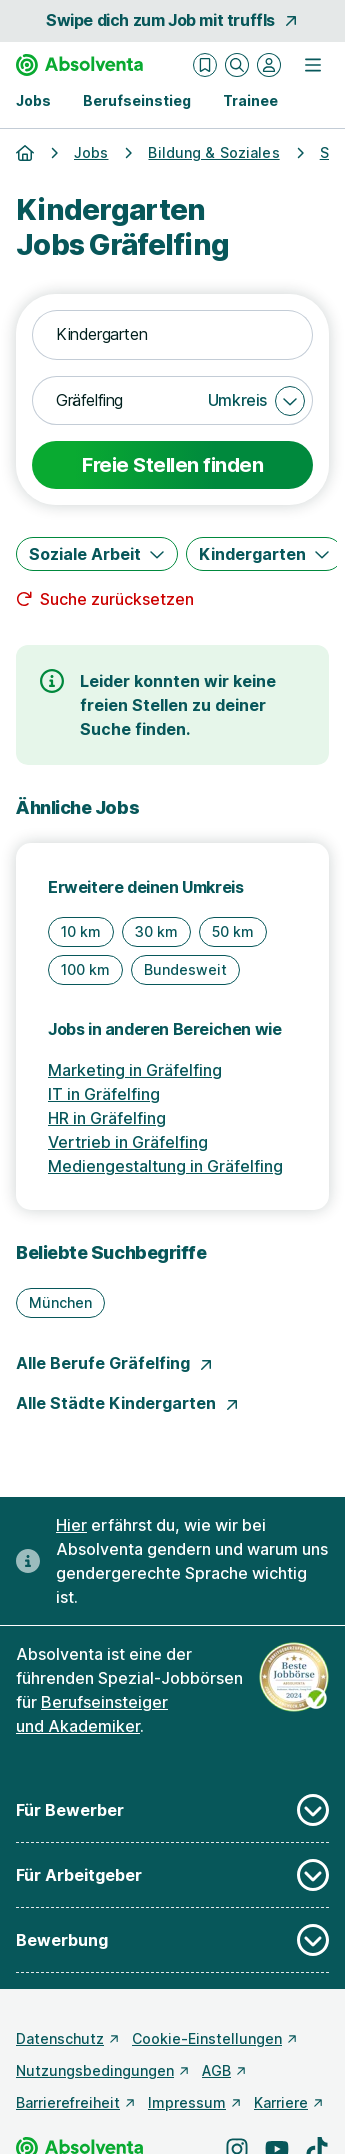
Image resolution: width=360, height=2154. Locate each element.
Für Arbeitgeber (172, 1875)
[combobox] (172, 335)
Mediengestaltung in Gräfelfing (165, 1166)
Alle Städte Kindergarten (128, 1403)
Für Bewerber (172, 1810)
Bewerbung (172, 1940)
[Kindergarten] (264, 554)
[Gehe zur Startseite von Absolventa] (79, 65)
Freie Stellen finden (172, 465)
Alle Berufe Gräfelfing (115, 1363)
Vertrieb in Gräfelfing (128, 1142)
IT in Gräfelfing (104, 1094)
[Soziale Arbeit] (97, 554)
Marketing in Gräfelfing (135, 1070)
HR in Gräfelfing (107, 1118)
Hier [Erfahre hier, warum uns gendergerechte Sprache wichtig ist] (71, 1525)
